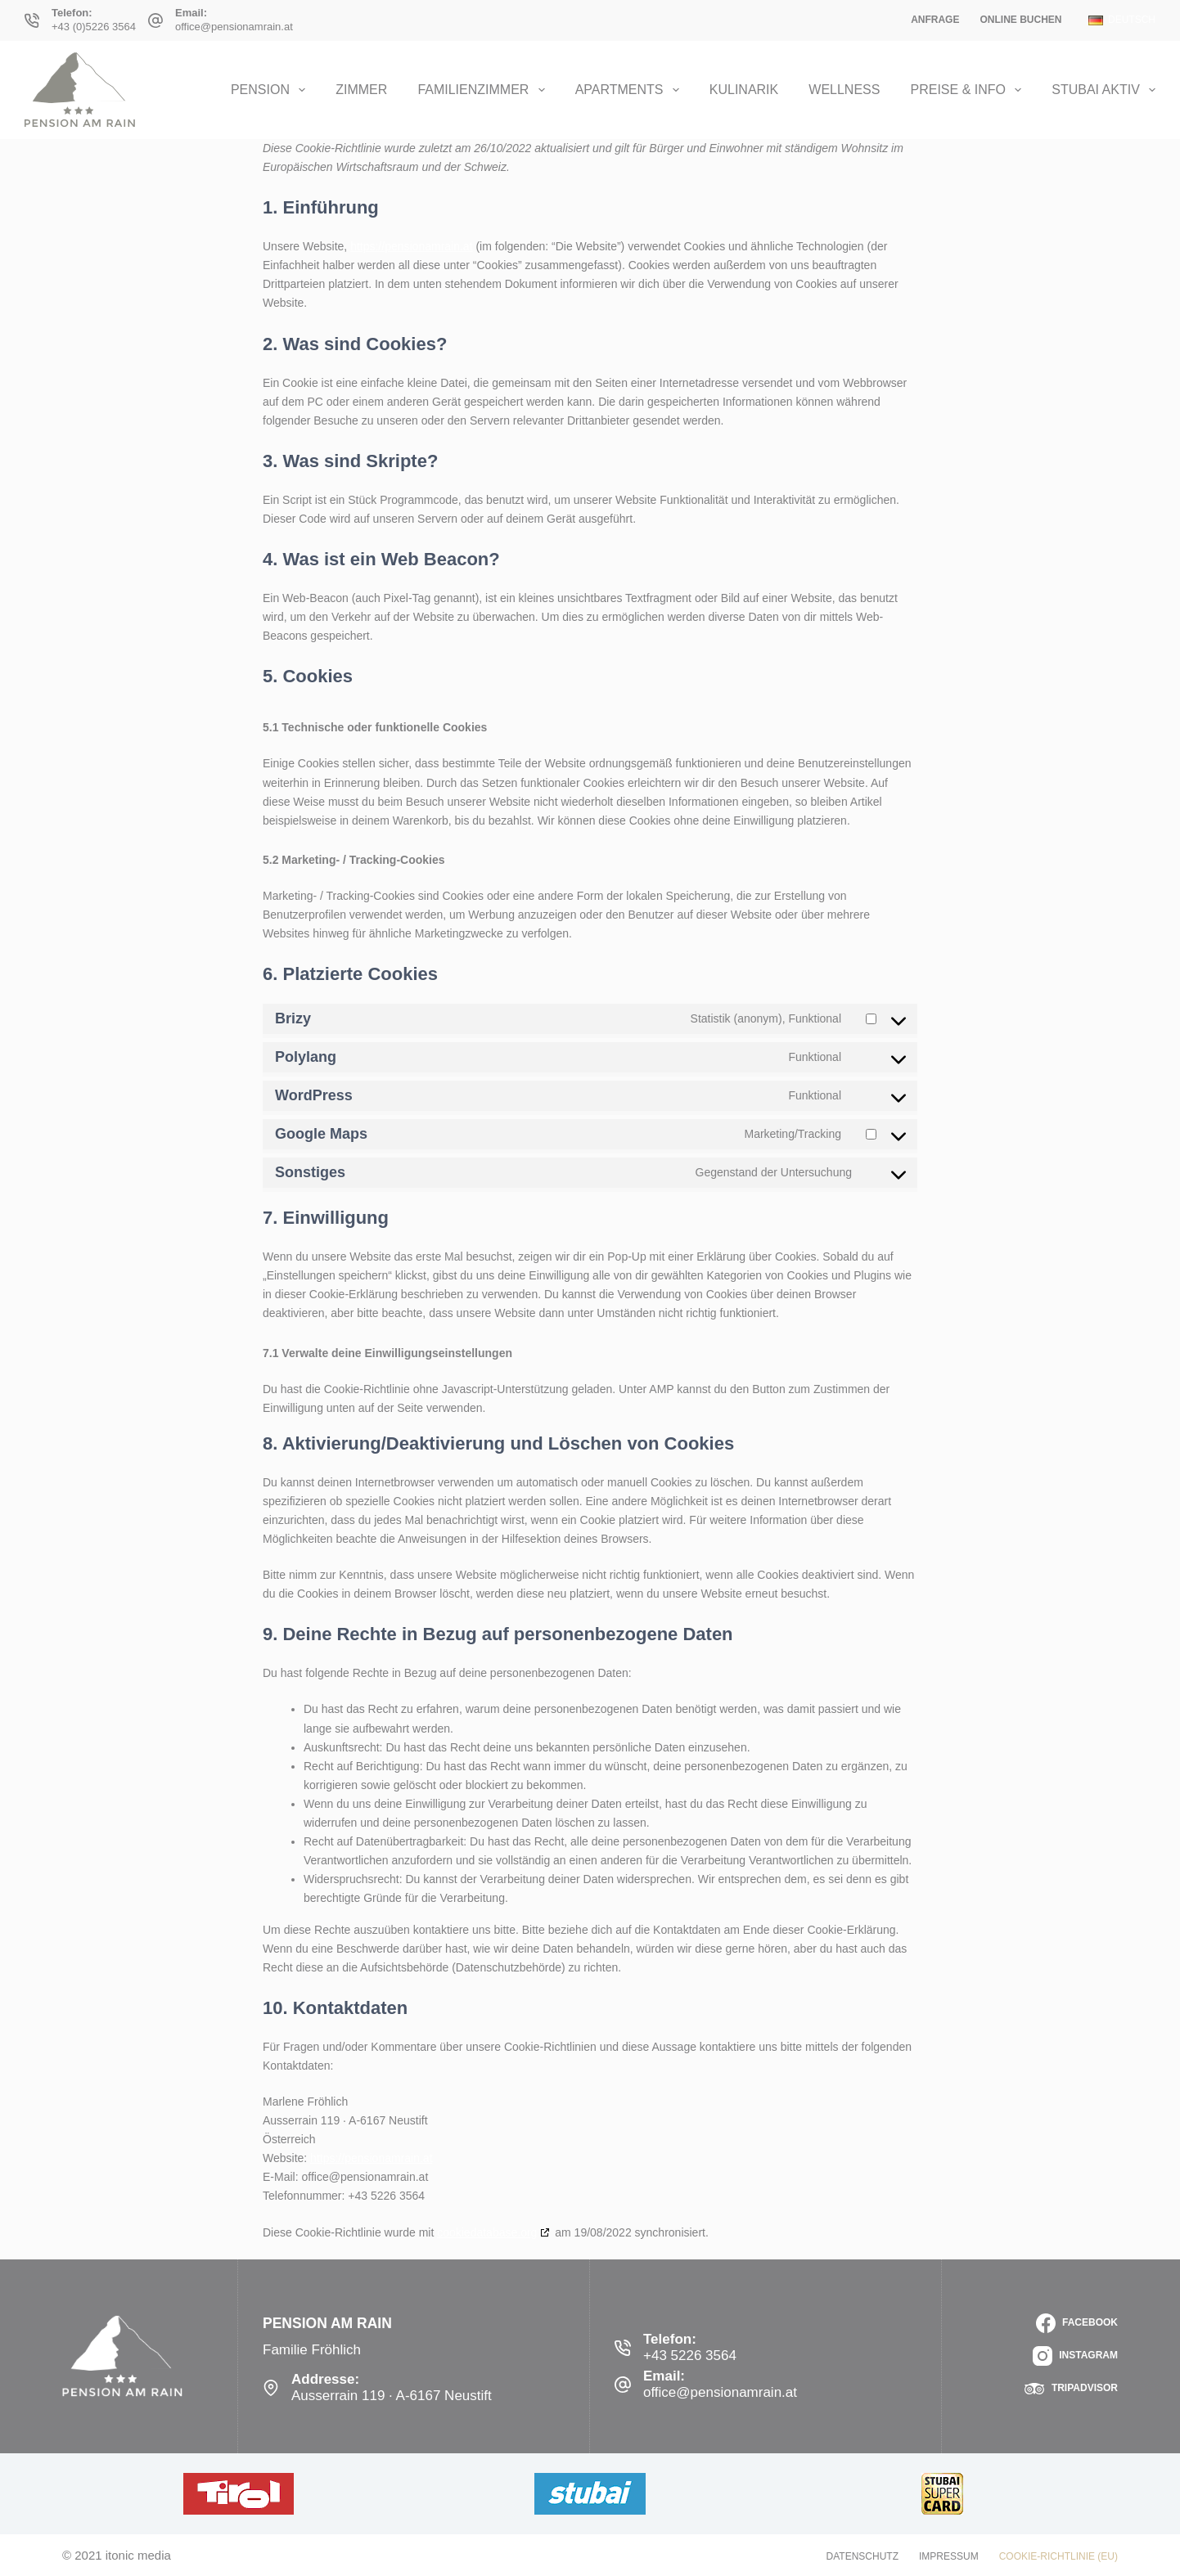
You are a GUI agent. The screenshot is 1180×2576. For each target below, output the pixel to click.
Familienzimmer (484, 90)
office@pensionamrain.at (234, 26)
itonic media (138, 2555)
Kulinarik (743, 90)
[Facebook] (1077, 2323)
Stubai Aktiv (1103, 90)
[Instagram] (1075, 2356)
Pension (271, 90)
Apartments (630, 90)
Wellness (844, 90)
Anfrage (935, 19)
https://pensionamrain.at (411, 246)
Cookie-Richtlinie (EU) (1058, 2556)
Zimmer (361, 90)
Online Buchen (1020, 19)
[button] (1121, 20)
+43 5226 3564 (689, 2355)
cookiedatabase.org (487, 2232)
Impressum (949, 2556)
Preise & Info (970, 90)
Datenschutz (862, 2556)
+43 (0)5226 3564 (94, 26)
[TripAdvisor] (1071, 2388)
